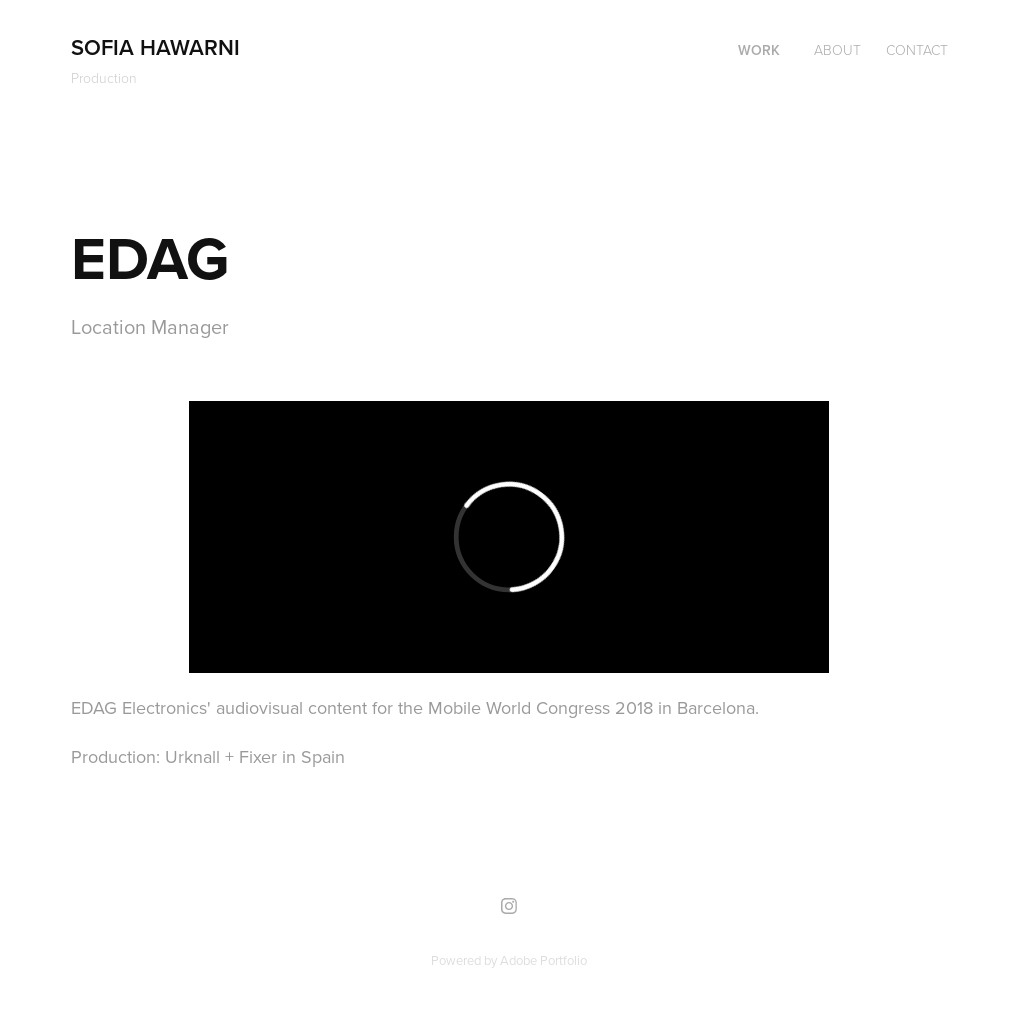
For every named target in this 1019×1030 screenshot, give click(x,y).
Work (759, 50)
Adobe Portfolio (543, 960)
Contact (917, 49)
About (837, 49)
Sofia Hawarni (155, 47)
